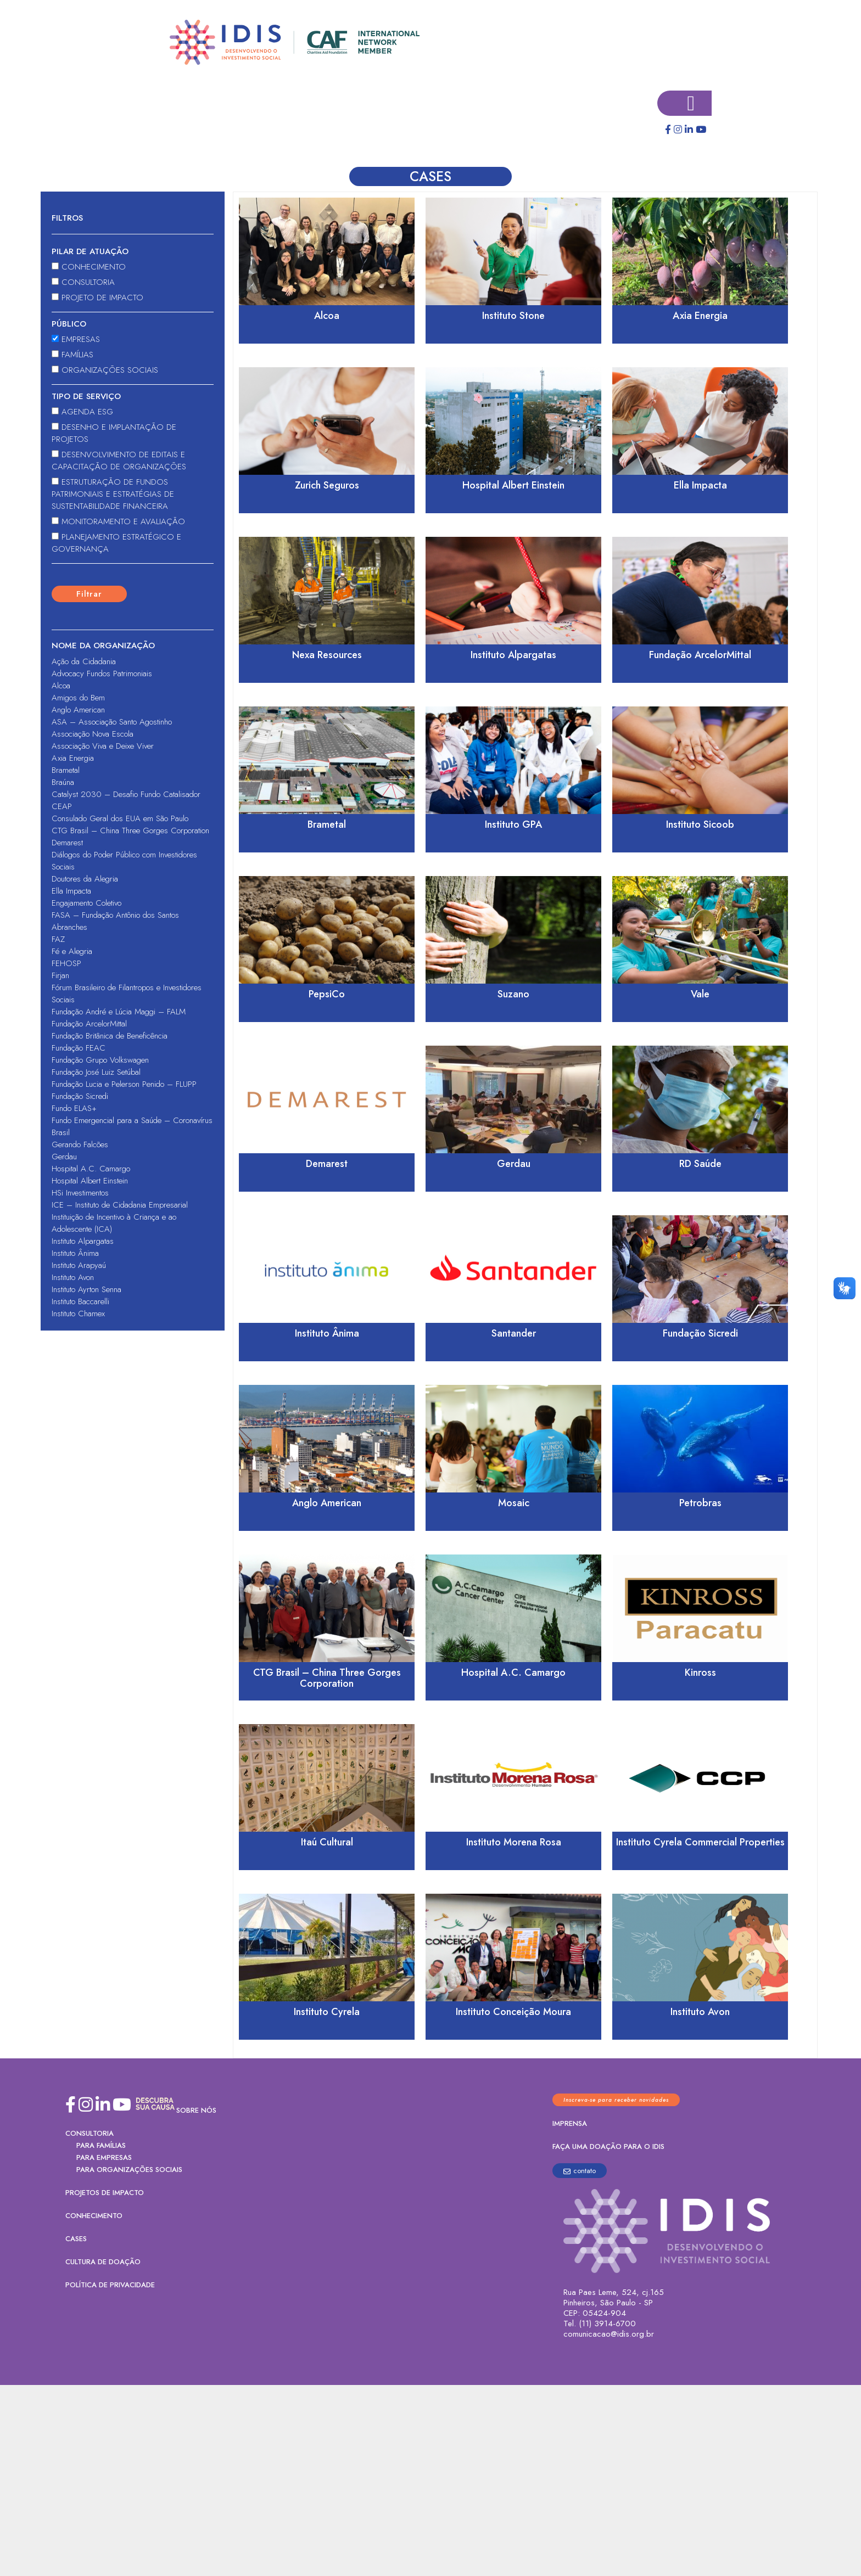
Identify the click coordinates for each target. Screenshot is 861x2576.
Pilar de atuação (90, 251)
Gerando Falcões (80, 1144)
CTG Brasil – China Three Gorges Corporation (130, 830)
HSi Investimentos (80, 1193)
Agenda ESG (82, 412)
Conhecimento (89, 267)
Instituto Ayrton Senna (86, 1289)
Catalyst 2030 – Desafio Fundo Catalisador (126, 794)
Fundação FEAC (78, 1048)
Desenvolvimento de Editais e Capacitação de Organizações (119, 460)
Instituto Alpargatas (83, 1241)
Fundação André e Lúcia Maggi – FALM (119, 1012)
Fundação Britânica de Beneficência (109, 1036)
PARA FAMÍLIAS (101, 2145)
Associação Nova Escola (92, 734)
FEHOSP (66, 963)
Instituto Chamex (78, 1313)
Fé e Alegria (72, 951)
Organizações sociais (105, 370)
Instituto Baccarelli (80, 1301)
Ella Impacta (71, 891)
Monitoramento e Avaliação (118, 521)
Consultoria (83, 282)
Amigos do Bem (78, 698)
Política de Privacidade (110, 2285)
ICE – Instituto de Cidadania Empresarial (120, 1205)
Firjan (60, 975)
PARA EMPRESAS (104, 2157)
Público (69, 324)
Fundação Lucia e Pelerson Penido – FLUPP (124, 1084)
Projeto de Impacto (97, 297)
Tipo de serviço (86, 396)
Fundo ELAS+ (74, 1108)
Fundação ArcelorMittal (89, 1024)
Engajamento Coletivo (86, 903)
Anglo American (78, 710)
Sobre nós (196, 2110)
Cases (76, 2238)
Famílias (72, 355)
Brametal (66, 770)
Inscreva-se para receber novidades (616, 2100)
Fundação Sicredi (80, 1096)
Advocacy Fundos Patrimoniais (102, 673)
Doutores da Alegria (85, 879)
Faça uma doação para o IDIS (608, 2146)
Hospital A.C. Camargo (91, 1169)
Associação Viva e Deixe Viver (103, 746)
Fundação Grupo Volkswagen (100, 1060)
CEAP (62, 806)
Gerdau (64, 1156)
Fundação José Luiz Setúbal (96, 1072)
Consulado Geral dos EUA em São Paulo (120, 818)
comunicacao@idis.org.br (608, 2334)
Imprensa (569, 2123)
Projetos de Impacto (104, 2192)
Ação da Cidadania (84, 661)
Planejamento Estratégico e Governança (116, 543)
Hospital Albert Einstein (90, 1181)
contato (579, 2170)
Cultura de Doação (103, 2262)
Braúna (63, 782)
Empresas (76, 339)
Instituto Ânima (75, 1253)
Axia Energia (73, 758)
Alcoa (61, 686)
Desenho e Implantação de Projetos (114, 433)
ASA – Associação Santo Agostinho (112, 722)
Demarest (67, 843)
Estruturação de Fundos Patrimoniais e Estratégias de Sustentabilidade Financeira (113, 494)
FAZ (58, 939)
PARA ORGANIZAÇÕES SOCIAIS (129, 2169)
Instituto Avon (73, 1277)
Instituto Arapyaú (79, 1265)
